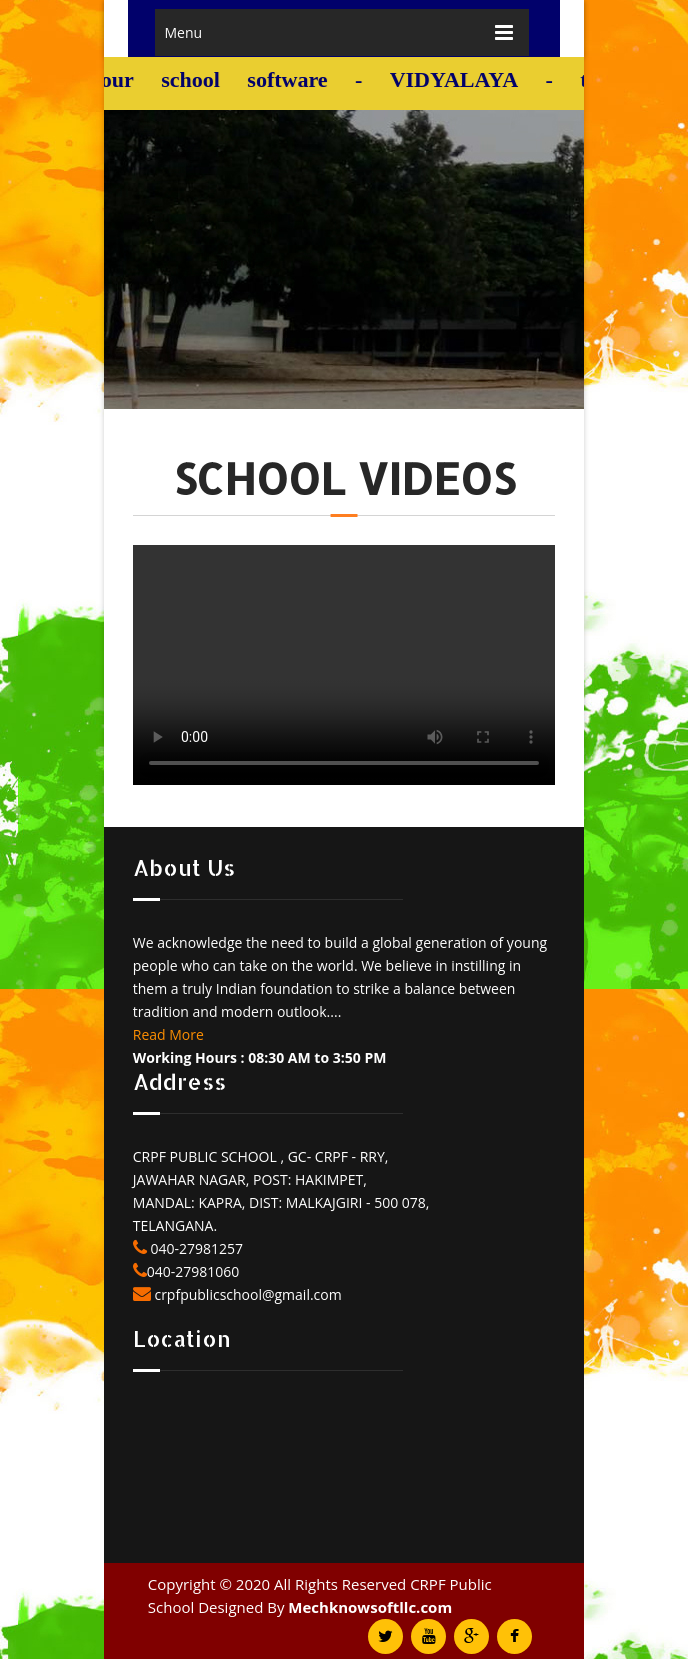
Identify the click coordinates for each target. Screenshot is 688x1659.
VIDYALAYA (458, 79)
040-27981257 (195, 1248)
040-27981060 (193, 1271)
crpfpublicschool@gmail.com (246, 1294)
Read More (168, 1034)
